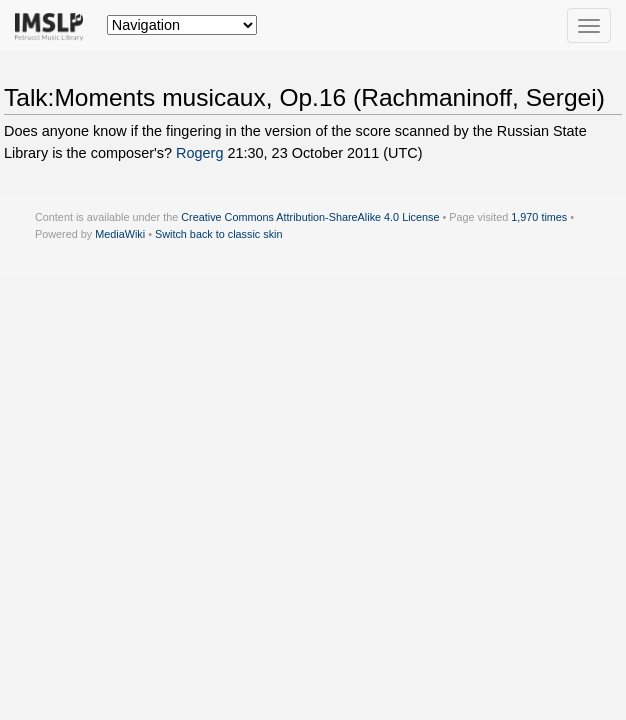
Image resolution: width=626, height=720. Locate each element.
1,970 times (539, 217)
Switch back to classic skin (219, 234)
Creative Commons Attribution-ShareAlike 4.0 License (310, 217)
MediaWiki (120, 234)
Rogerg (199, 153)
